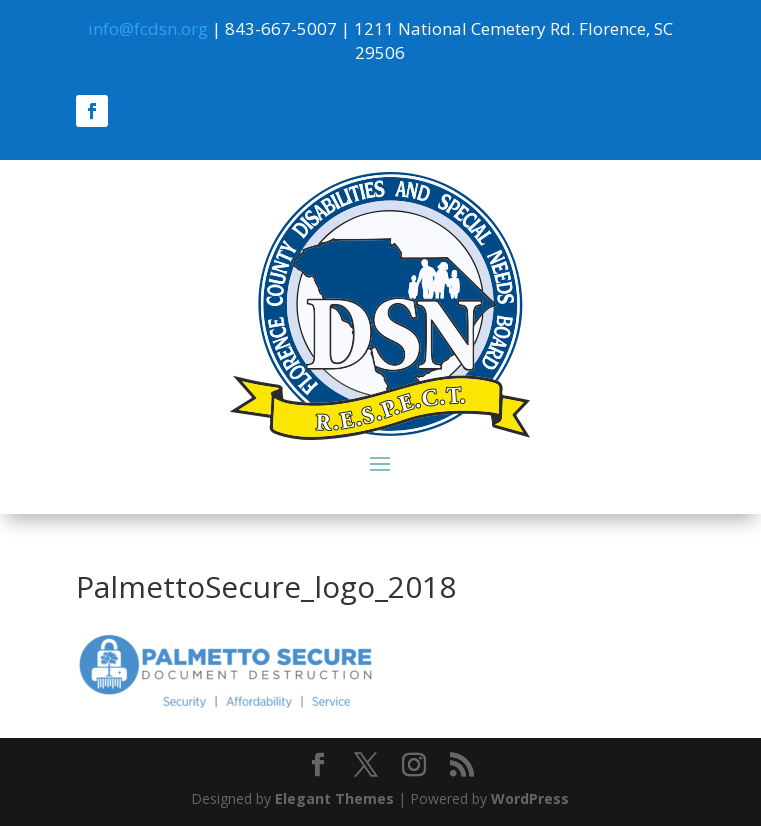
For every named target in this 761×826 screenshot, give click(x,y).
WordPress (530, 798)
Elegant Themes (334, 798)
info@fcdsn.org (148, 28)
